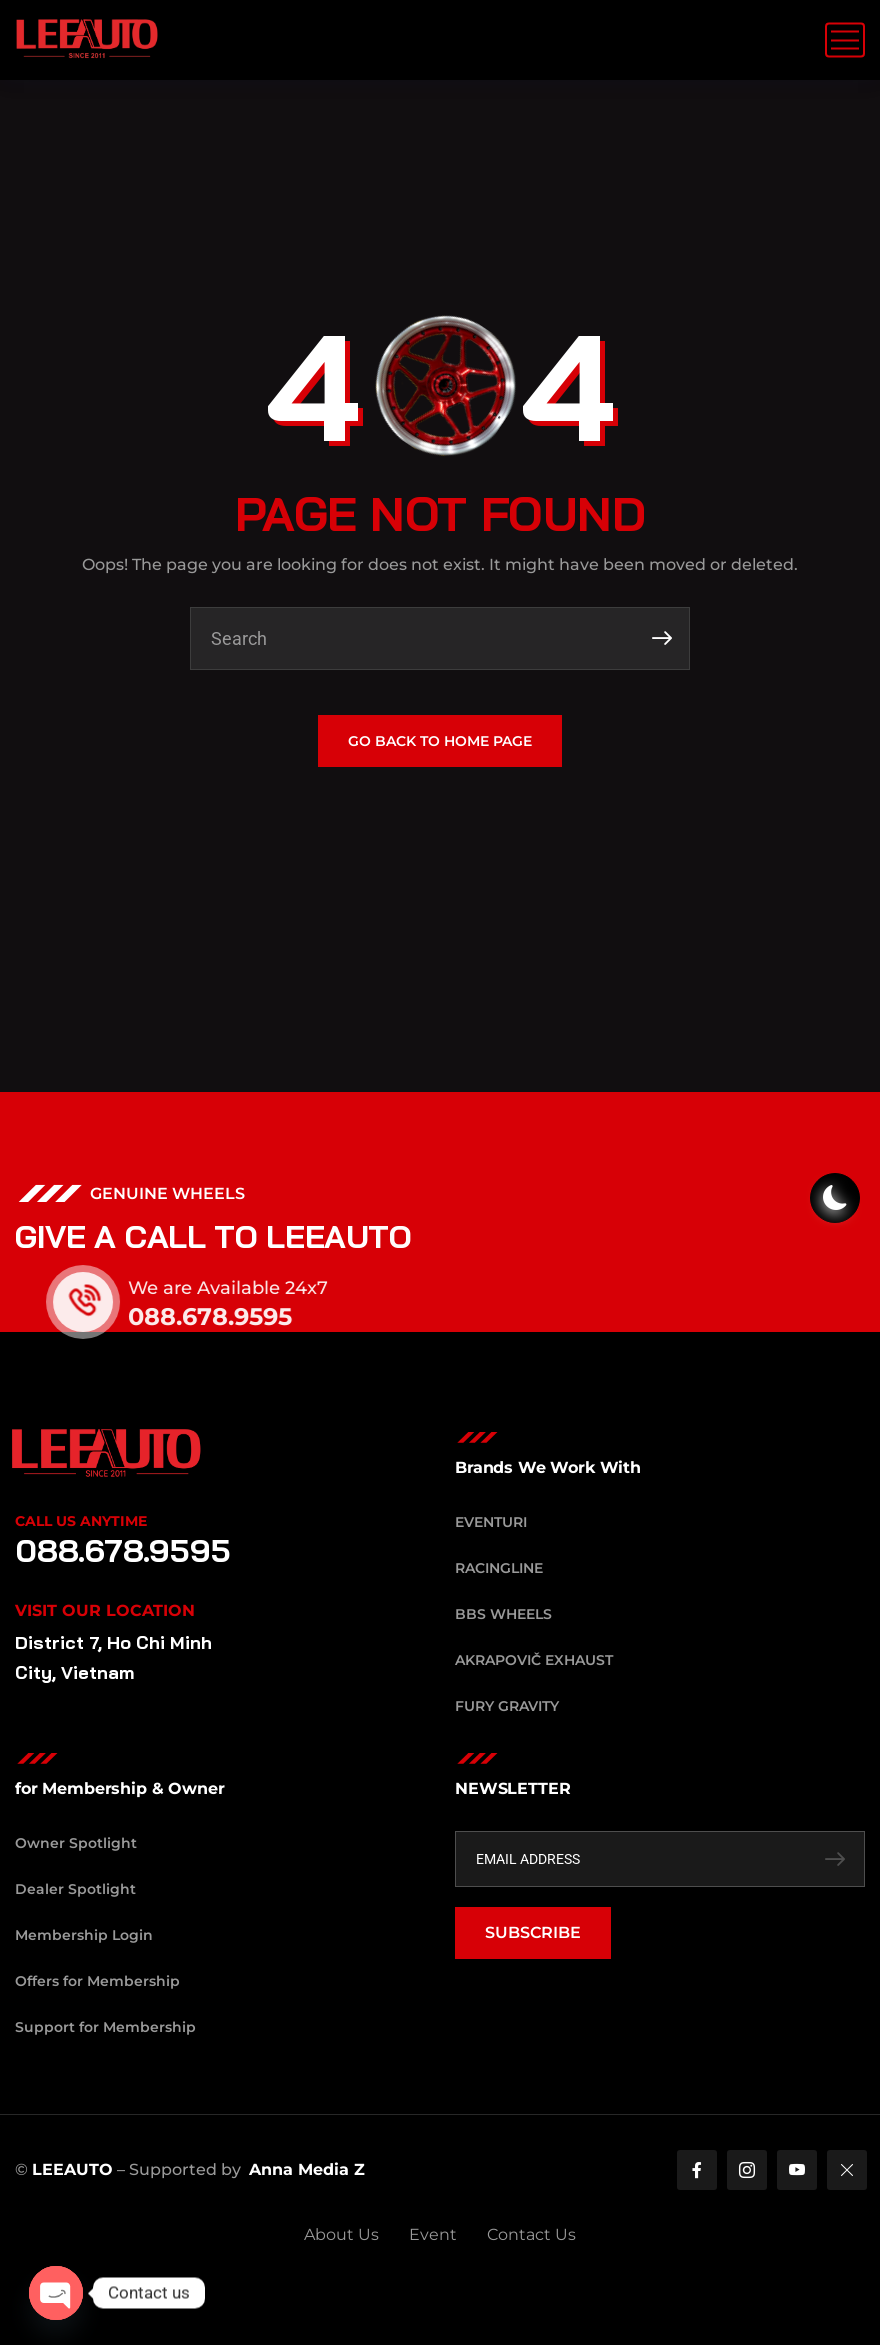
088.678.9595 (232, 1316)
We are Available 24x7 (250, 1288)
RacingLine (499, 1568)
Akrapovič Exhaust (534, 1660)
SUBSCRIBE (533, 1932)
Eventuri (491, 1522)
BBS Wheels (503, 1614)
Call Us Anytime (81, 1521)
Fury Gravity (507, 1706)
